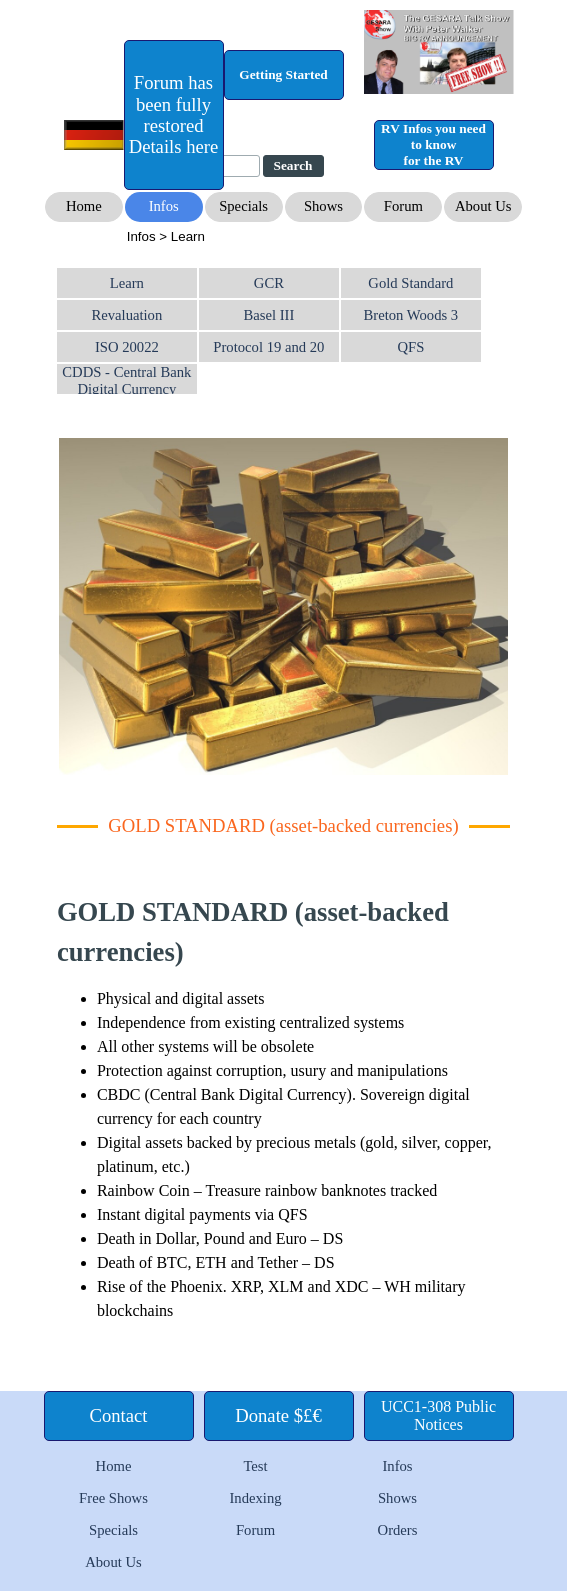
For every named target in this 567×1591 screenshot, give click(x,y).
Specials (113, 1530)
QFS (410, 347)
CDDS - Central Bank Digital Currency (126, 380)
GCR (269, 283)
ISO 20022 (127, 347)
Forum (255, 1530)
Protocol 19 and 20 (268, 347)
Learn (127, 283)
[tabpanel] (285, 236)
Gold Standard (410, 283)
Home (114, 1466)
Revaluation (126, 315)
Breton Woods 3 (411, 315)
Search (293, 165)
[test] (174, 115)
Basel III (268, 315)
